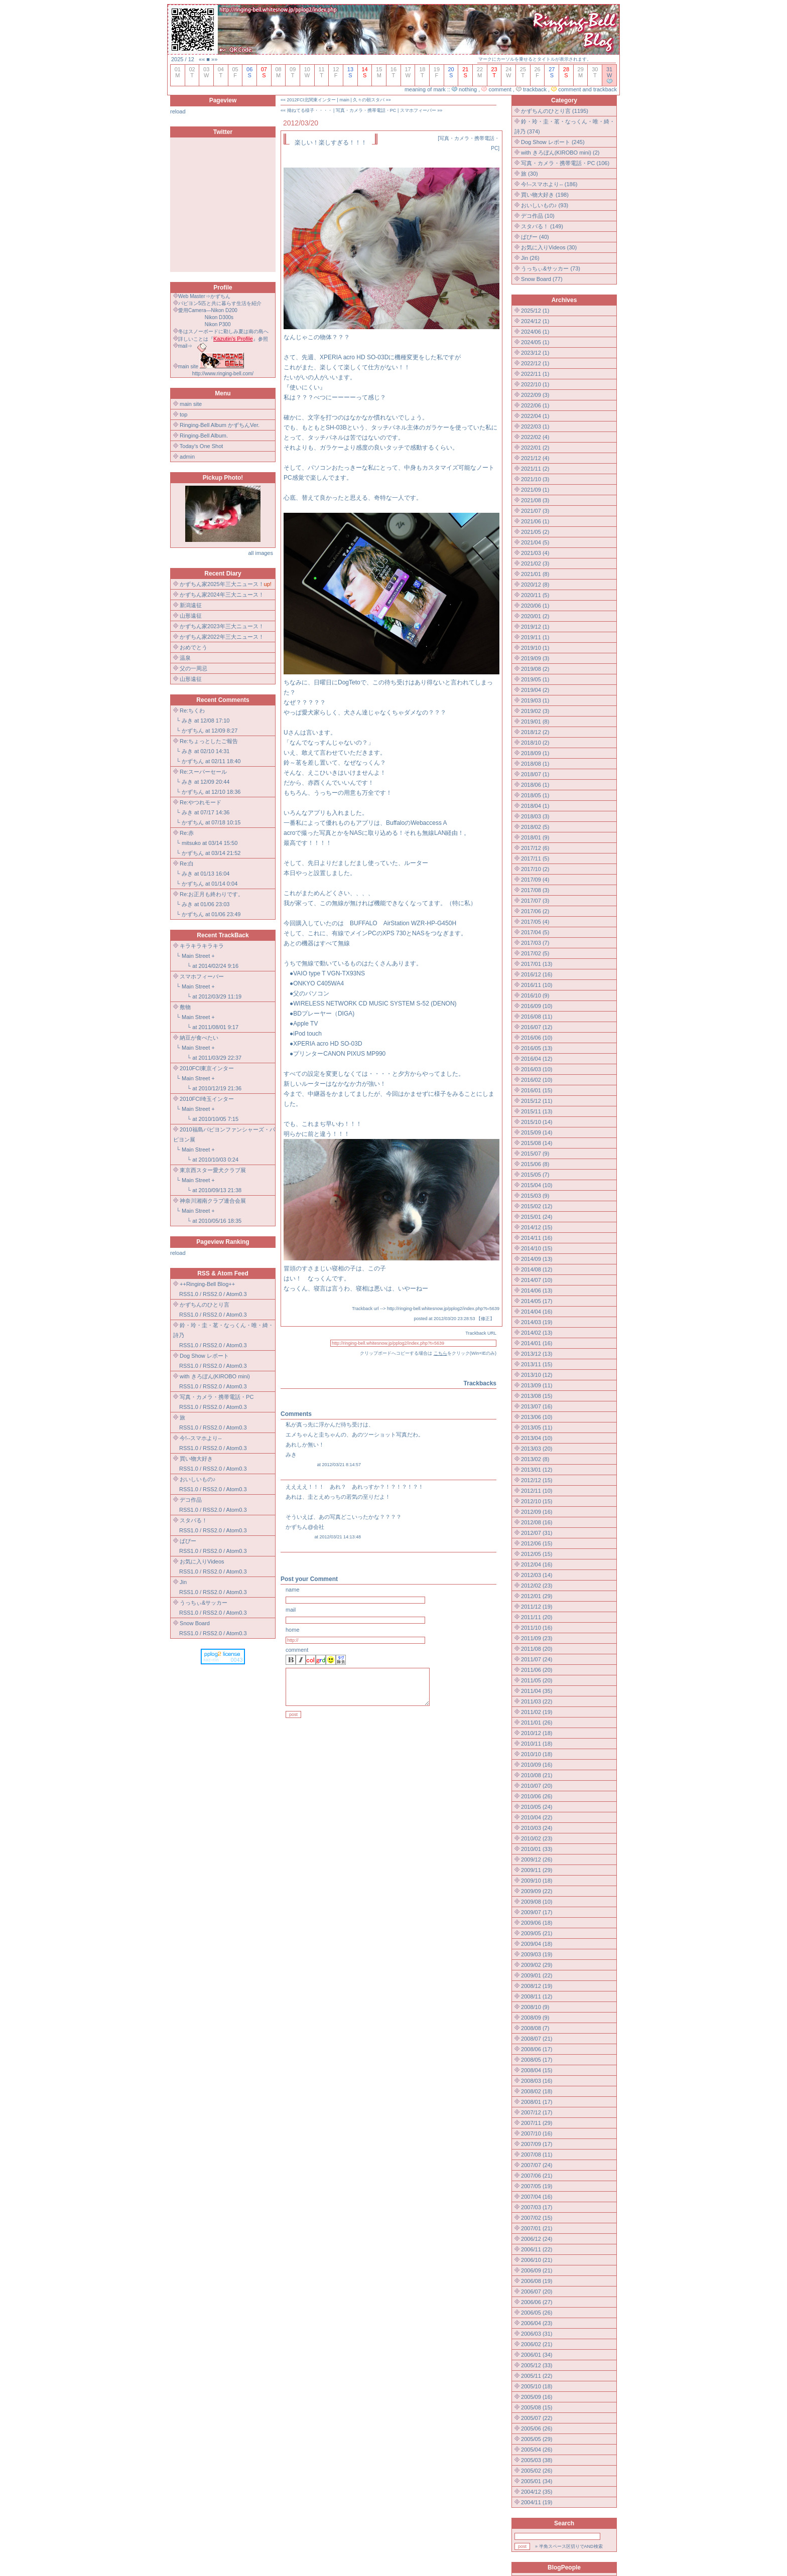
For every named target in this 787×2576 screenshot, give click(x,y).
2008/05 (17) (536, 2060)
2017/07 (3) (535, 901)
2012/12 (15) (536, 1480)
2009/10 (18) (536, 1881)
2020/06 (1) (535, 606)
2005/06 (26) (536, 2428)
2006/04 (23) (536, 2323)
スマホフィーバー (202, 976)
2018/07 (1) (535, 774)
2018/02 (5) (535, 827)
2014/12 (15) (536, 1227)
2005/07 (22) (536, 2418)
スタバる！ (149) (542, 226)
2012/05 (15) (536, 1554)
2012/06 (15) (536, 1543)
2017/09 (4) (535, 880)
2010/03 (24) (536, 1828)
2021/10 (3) (535, 479)
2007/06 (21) (536, 2176)
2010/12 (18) (536, 1733)
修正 (485, 1318)
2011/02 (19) (536, 1712)
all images (260, 553)
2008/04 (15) (536, 2070)
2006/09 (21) (536, 2270)
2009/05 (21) (536, 1933)
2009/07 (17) (536, 1912)
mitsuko (191, 843)
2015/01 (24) (536, 1217)
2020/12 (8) (535, 585)
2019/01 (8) (535, 722)
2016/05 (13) (536, 1048)
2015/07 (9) (535, 1154)
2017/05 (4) (535, 922)
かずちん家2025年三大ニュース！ (222, 584)
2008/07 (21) (536, 2039)
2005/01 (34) (536, 2481)
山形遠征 (191, 616)
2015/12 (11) (536, 1101)
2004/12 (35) (536, 2492)
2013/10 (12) (536, 1375)
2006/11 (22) (536, 2249)
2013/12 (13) (536, 1354)
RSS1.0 (188, 1294)
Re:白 (187, 864)
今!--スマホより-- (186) (549, 184)
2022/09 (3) (535, 395)
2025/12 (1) (535, 311)
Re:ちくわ (192, 710)
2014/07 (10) (536, 1280)
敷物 (185, 1007)
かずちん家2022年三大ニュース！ (222, 637)
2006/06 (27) (536, 2302)
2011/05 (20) (536, 1680)
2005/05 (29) (536, 2439)
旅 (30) (529, 174)
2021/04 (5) (535, 542)
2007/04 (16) (536, 2197)
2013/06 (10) (536, 1417)
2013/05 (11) (536, 1427)
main (344, 99)
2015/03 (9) (535, 1196)
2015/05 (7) (535, 1175)
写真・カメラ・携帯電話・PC (366, 110)
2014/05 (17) (536, 1301)
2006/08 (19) (536, 2281)
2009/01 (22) (536, 1975)
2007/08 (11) (536, 2155)
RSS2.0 (212, 1294)
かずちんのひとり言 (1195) (554, 111)
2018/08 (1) (535, 764)
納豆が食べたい (199, 1038)
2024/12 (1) (535, 321)
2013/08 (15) (536, 1396)
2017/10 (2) (535, 869)
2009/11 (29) (536, 1870)
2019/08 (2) (535, 669)
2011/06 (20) (536, 1670)
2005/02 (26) (536, 2471)
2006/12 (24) (536, 2239)
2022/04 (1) (535, 416)
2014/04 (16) (536, 1312)
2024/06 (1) (535, 332)
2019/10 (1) (535, 648)
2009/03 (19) (536, 1954)
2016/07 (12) (536, 1027)
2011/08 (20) (536, 1649)
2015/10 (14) (536, 1122)
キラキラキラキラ (202, 946)
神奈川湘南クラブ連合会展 (213, 1201)
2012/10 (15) (536, 1501)
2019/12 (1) (535, 627)
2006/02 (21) (536, 2344)
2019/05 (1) (535, 679)
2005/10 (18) (536, 2386)
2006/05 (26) (536, 2313)
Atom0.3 (236, 1294)
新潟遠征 (191, 605)
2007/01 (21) (536, 2228)
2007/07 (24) (536, 2165)
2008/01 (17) (536, 2102)
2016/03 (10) (536, 1069)
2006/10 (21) (536, 2260)
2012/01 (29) (536, 1596)
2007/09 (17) (536, 2144)
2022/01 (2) (535, 448)
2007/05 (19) (536, 2186)
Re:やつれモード (200, 802)
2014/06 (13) (536, 1290)
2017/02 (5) (535, 953)
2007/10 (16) (536, 2133)
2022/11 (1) (535, 374)
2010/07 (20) (536, 1786)
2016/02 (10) (536, 1080)
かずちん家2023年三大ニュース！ (222, 626)
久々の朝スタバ (368, 99)
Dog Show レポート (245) (553, 142)
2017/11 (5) (535, 858)
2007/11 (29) (536, 2123)
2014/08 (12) (536, 1269)
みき (187, 721)
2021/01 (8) (535, 574)
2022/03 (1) (535, 426)
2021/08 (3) (535, 500)
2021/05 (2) (535, 532)
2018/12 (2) (535, 732)
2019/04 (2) (535, 690)
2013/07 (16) (536, 1406)
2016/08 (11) (536, 1017)
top (183, 414)
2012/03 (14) (536, 1575)
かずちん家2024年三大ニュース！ (222, 595)
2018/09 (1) (535, 753)
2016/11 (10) (536, 985)
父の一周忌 (193, 668)
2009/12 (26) (536, 1859)
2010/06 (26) (536, 1796)
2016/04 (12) (536, 1059)
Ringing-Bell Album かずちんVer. (219, 425)
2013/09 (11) (536, 1385)
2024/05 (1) (535, 342)
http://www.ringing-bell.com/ (222, 373)
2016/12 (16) (536, 974)
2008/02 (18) (536, 2091)
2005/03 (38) (536, 2460)
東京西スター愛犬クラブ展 (213, 1170)
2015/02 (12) (536, 1206)
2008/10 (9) (535, 2007)
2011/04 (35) (536, 1691)
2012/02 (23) (536, 1586)
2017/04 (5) (535, 932)
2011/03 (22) (536, 1701)
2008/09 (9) (535, 2018)
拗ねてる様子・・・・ (309, 110)
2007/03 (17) (536, 2207)
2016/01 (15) (536, 1090)
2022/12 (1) (535, 363)
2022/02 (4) (535, 437)
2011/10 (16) (536, 1628)
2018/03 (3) (535, 816)
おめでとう (193, 647)
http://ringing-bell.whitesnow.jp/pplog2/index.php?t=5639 (443, 1308)
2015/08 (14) (536, 1143)
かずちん (193, 731)
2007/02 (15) (536, 2218)
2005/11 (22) (536, 2376)
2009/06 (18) (536, 1923)
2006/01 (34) (536, 2355)
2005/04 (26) (536, 2450)
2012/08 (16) (536, 1522)
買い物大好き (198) (545, 195)
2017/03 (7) (535, 943)
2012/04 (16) (536, 1564)
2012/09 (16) (536, 1512)
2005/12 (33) (536, 2365)
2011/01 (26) (536, 1723)
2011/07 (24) (536, 1659)
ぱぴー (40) (535, 237)
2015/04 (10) (536, 1185)
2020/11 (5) (535, 595)
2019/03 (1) (535, 700)
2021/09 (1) (535, 490)
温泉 (185, 658)
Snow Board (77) (542, 279)
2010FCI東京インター (207, 1068)
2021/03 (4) (535, 553)
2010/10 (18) (536, 1754)
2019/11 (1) (535, 637)
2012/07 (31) (536, 1533)
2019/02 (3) (535, 711)
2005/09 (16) (536, 2397)
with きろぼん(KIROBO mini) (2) (560, 153)
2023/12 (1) (535, 353)
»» (214, 59)
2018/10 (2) (535, 743)
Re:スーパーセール (203, 772)
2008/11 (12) (536, 1996)
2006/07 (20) (536, 2291)
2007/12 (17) (536, 2112)
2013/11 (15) (536, 1364)
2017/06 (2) (535, 911)
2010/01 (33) (536, 1849)
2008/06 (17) (536, 2049)
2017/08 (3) (535, 890)
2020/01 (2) (535, 616)
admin (187, 457)
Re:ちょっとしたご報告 (209, 741)
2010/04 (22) (536, 1817)
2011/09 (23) (536, 1638)
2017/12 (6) (535, 848)
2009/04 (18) (536, 1944)
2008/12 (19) (536, 1986)
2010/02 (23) (536, 1838)
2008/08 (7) (535, 2028)
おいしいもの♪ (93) (544, 205)
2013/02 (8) (535, 1459)
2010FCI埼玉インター (207, 1099)
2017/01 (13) (536, 964)
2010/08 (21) (536, 1775)
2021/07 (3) (535, 511)
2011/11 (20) (536, 1617)
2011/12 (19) (536, 1607)
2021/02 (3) (535, 563)
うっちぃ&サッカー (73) (550, 268)
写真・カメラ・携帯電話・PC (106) (565, 163)
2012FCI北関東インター (311, 99)
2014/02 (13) (536, 1333)
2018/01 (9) (535, 837)
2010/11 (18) (536, 1744)
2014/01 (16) (536, 1343)
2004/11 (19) (536, 2502)
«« (202, 59)
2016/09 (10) (536, 1006)
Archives (564, 300)
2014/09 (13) (536, 1259)
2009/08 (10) (536, 1902)
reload (178, 111)
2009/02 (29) (536, 1965)
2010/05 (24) (536, 1807)
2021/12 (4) (535, 458)
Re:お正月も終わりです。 (211, 894)
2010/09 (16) (536, 1765)
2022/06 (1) (535, 405)
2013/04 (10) (536, 1438)
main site (191, 404)
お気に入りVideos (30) (549, 247)
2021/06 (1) (535, 521)
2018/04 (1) (535, 806)
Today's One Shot (201, 446)
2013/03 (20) (536, 1449)
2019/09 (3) (535, 658)
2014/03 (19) (536, 1322)
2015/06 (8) (535, 1164)
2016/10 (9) (535, 995)
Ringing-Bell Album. (204, 436)
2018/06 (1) (535, 785)
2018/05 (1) (535, 795)
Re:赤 (187, 833)
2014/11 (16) (536, 1238)
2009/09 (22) (536, 1891)
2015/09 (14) (536, 1132)
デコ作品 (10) (538, 216)
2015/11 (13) (536, 1111)
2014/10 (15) (536, 1248)
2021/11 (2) (535, 469)
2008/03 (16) (536, 2081)
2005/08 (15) (536, 2407)
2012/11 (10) (536, 1491)
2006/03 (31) (536, 2334)
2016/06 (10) (536, 1038)
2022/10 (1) (535, 384)
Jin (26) (530, 258)
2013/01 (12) (536, 1470)
